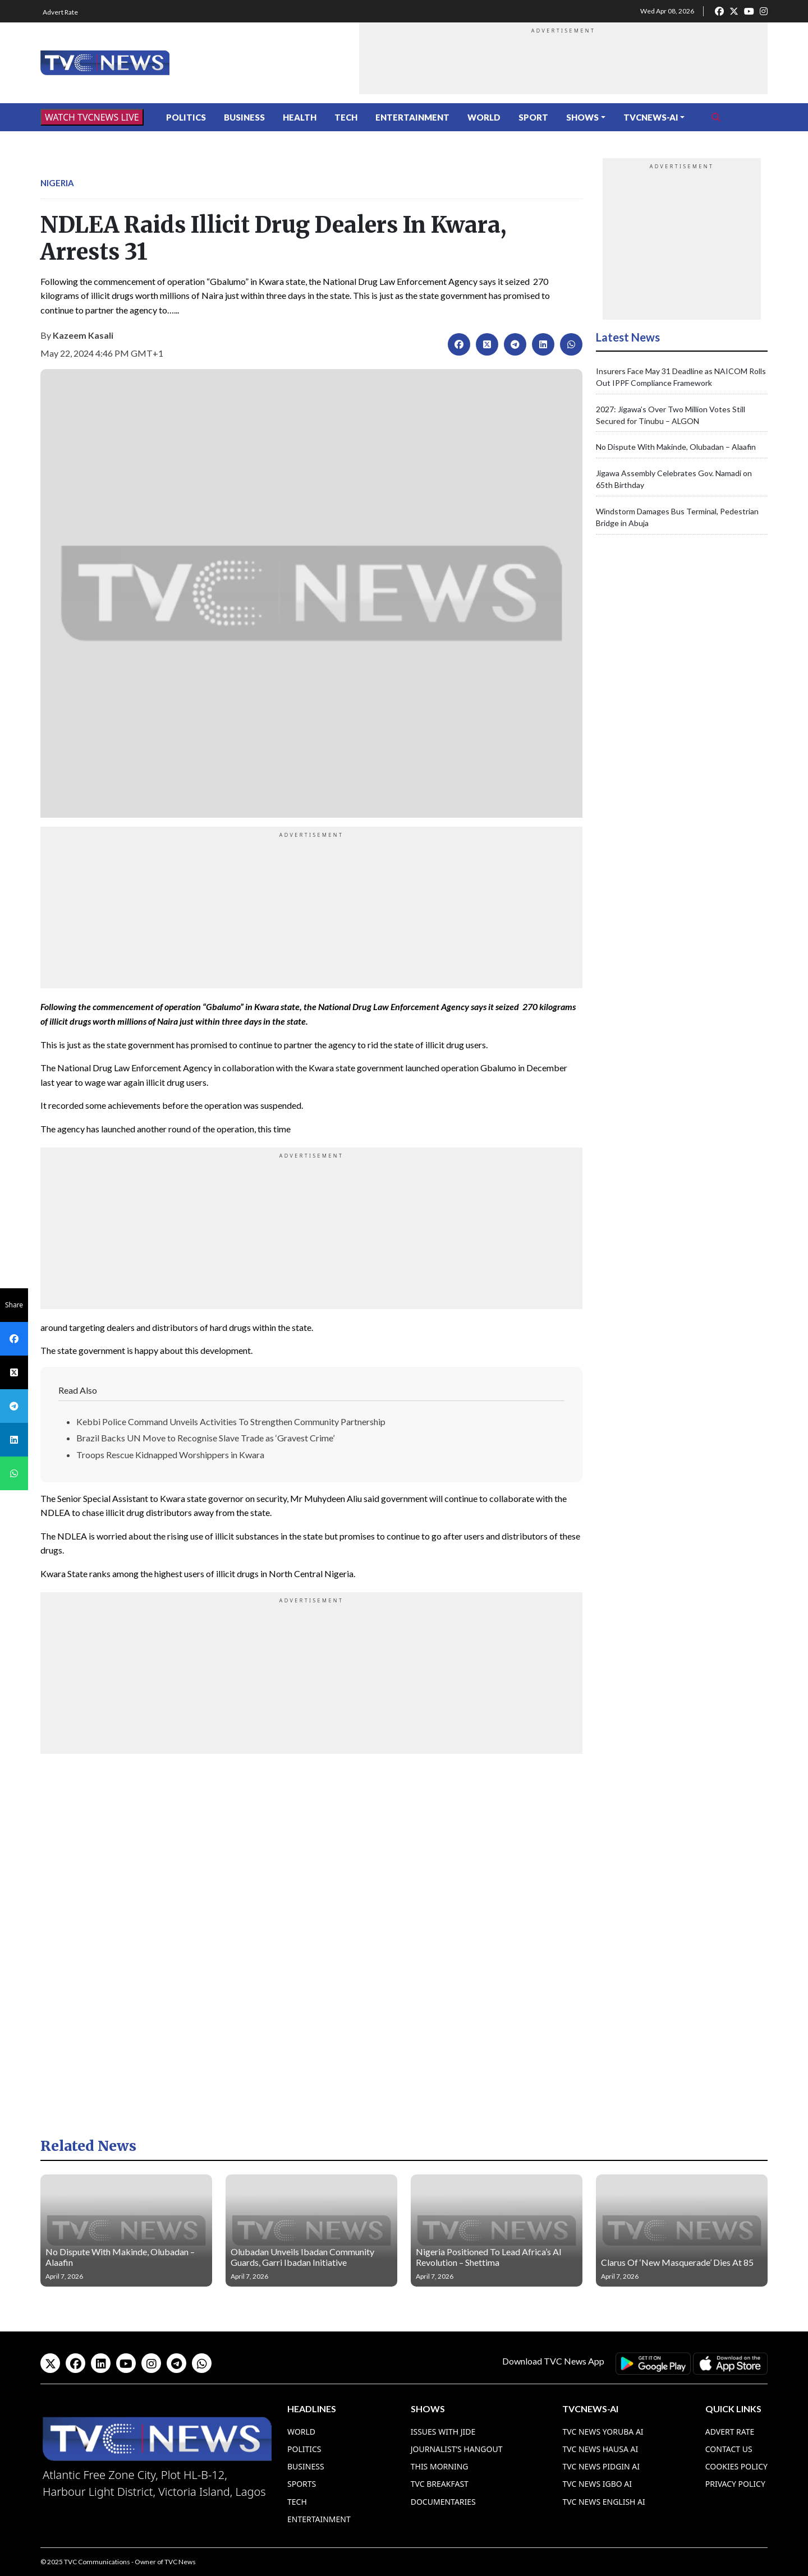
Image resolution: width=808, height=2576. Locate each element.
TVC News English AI (603, 2501)
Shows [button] (582, 117)
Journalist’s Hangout (457, 2449)
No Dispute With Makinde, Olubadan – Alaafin (676, 446)
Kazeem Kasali (83, 335)
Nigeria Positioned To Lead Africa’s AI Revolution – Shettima (489, 2257)
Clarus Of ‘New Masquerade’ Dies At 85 (677, 2262)
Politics (186, 117)
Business (244, 117)
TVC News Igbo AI (597, 2483)
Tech (345, 117)
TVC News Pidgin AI (601, 2466)
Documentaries (443, 2501)
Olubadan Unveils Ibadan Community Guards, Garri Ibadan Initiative (302, 2257)
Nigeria (57, 183)
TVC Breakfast (440, 2483)
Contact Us (728, 2449)
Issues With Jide (443, 2431)
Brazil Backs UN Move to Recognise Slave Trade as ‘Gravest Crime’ (205, 1437)
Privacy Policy (735, 2483)
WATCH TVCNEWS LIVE (92, 117)
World (484, 117)
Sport (533, 117)
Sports (301, 2483)
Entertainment (412, 117)
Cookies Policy (736, 2466)
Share (14, 1305)
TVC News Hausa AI (600, 2449)
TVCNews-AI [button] (650, 117)
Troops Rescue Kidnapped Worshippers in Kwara (170, 1454)
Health (299, 117)
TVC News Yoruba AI (602, 2431)
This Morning (440, 2466)
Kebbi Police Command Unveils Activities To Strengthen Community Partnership (230, 1421)
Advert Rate (60, 12)
